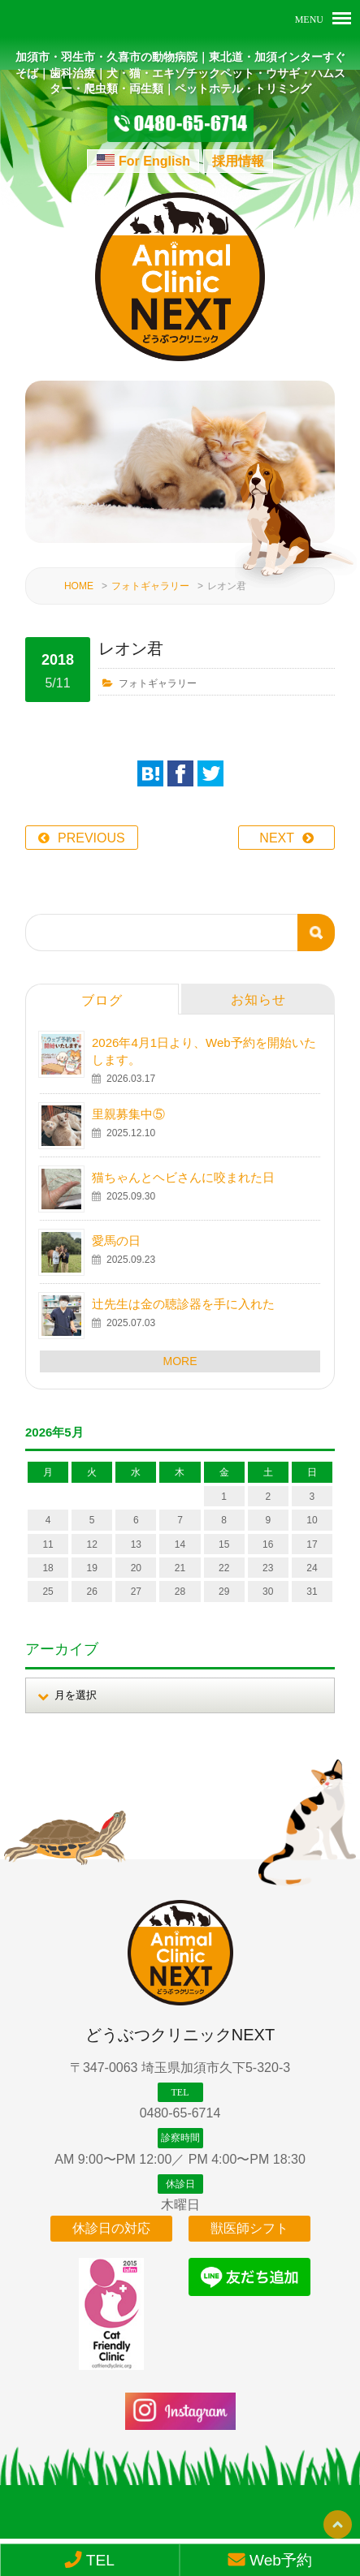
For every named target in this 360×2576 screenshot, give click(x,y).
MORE (180, 1361)
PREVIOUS (91, 838)
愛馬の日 (116, 1240)
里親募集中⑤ (128, 1114)
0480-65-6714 (180, 2113)
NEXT (276, 838)
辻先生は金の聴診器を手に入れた (183, 1304)
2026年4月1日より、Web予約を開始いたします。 (204, 1051)
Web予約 (270, 2560)
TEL (89, 2560)
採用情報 (238, 161)
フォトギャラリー (150, 586)
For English (154, 161)
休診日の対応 (111, 2228)
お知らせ (258, 999)
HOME (78, 586)
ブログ (102, 1000)
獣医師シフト (249, 2228)
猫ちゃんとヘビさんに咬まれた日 (183, 1177)
